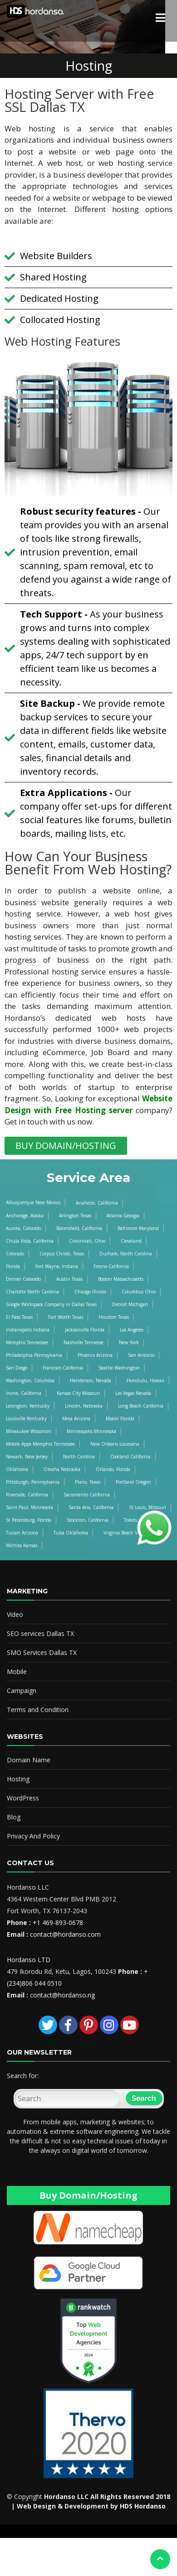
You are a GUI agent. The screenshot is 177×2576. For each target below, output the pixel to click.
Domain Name (28, 1760)
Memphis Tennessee (27, 1342)
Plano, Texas (87, 1482)
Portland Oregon (133, 1482)
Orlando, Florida (113, 1469)
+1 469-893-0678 (58, 1922)
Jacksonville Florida (84, 1330)
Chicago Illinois (90, 1291)
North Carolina (79, 1456)
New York (129, 1342)
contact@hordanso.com (65, 1934)
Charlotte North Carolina (32, 1291)
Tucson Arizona (22, 1532)
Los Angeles (131, 1330)
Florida (13, 1266)
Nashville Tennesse (83, 1342)
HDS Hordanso (143, 2506)
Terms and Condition (38, 1709)
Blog (13, 1817)
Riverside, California (27, 1494)
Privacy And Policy (33, 1836)
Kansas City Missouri (78, 1393)
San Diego (16, 1368)
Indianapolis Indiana (27, 1330)
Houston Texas (113, 1317)
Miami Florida (120, 1418)
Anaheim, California (97, 1203)
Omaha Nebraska (62, 1469)
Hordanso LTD (28, 1959)
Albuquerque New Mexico (33, 1202)
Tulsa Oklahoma (71, 1532)
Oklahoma (17, 1469)
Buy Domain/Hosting (88, 2195)
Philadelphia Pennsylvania (34, 1355)
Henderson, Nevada (90, 1380)
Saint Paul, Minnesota (29, 1507)
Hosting (18, 1779)
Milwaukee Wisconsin (28, 1431)
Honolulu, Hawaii (145, 1380)
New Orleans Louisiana (114, 1444)
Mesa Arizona (76, 1418)
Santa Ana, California (91, 1507)
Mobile (17, 1671)
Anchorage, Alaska (25, 1215)
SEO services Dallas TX (40, 1633)
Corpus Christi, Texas (61, 1253)
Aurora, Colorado (23, 1228)
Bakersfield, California (79, 1228)
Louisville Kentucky (26, 1418)
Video (15, 1614)
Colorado (15, 1253)
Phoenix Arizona (95, 1355)
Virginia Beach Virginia (127, 1532)
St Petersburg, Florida (28, 1520)
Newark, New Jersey (27, 1456)
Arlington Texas (75, 1215)
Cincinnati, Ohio (87, 1241)
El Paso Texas (19, 1317)
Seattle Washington (119, 1368)
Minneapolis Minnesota (91, 1431)
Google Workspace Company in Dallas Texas (51, 1304)
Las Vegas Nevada (133, 1393)
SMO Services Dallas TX (42, 1652)
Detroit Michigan (130, 1304)
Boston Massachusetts (120, 1279)
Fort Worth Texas (65, 1317)
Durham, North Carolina (125, 1253)
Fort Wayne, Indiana (56, 1266)
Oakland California (130, 1456)
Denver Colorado (23, 1279)
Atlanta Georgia (123, 1215)
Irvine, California (23, 1393)
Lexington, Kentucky (27, 1406)
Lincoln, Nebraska (84, 1406)
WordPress (23, 1798)
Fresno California (111, 1266)
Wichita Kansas (21, 1545)
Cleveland (131, 1241)
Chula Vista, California (30, 1241)
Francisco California (63, 1368)
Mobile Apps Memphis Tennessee (40, 1444)
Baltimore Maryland (138, 1228)
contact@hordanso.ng (62, 1995)
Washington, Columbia (30, 1380)
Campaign (21, 1690)
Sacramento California (87, 1494)
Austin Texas (69, 1279)
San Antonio (141, 1355)
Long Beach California (140, 1406)
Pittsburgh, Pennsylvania (32, 1482)
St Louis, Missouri (147, 1507)
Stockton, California (87, 1520)
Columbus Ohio (139, 1291)
